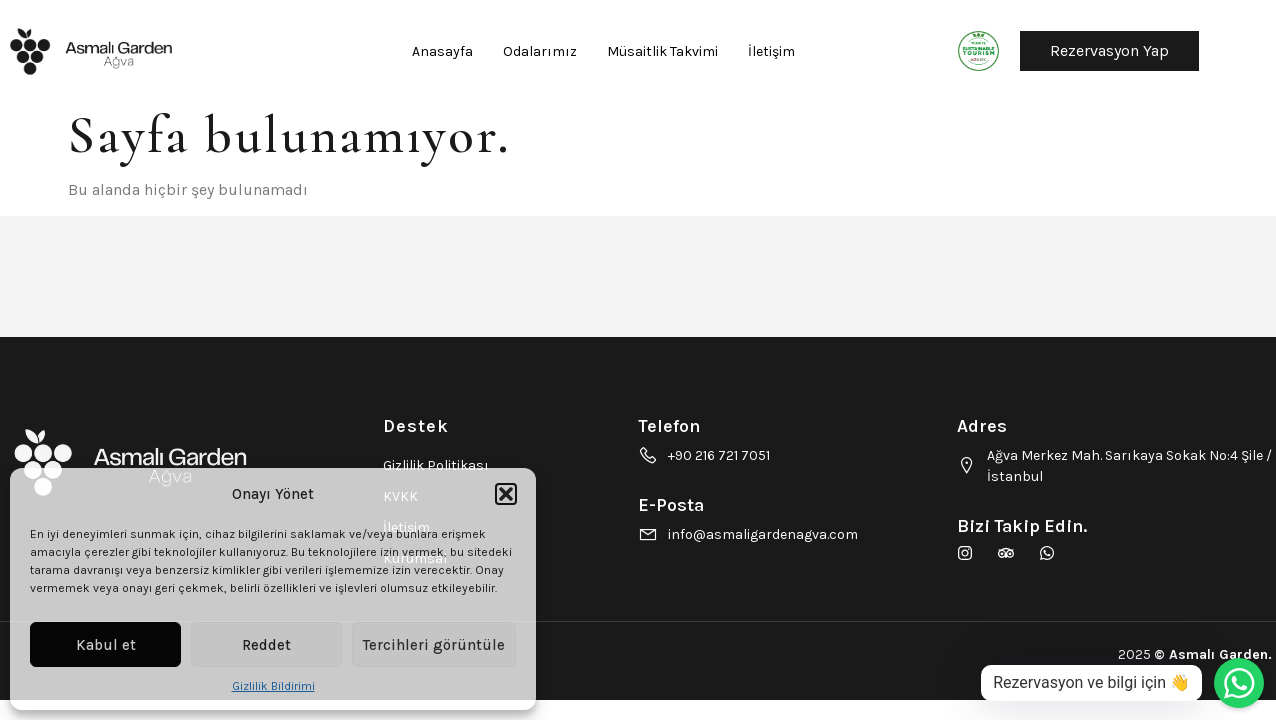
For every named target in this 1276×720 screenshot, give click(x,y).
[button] (506, 494)
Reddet (266, 645)
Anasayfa (442, 51)
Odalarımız (540, 51)
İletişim (771, 51)
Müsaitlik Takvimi (662, 51)
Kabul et (106, 645)
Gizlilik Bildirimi (273, 686)
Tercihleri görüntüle (434, 645)
